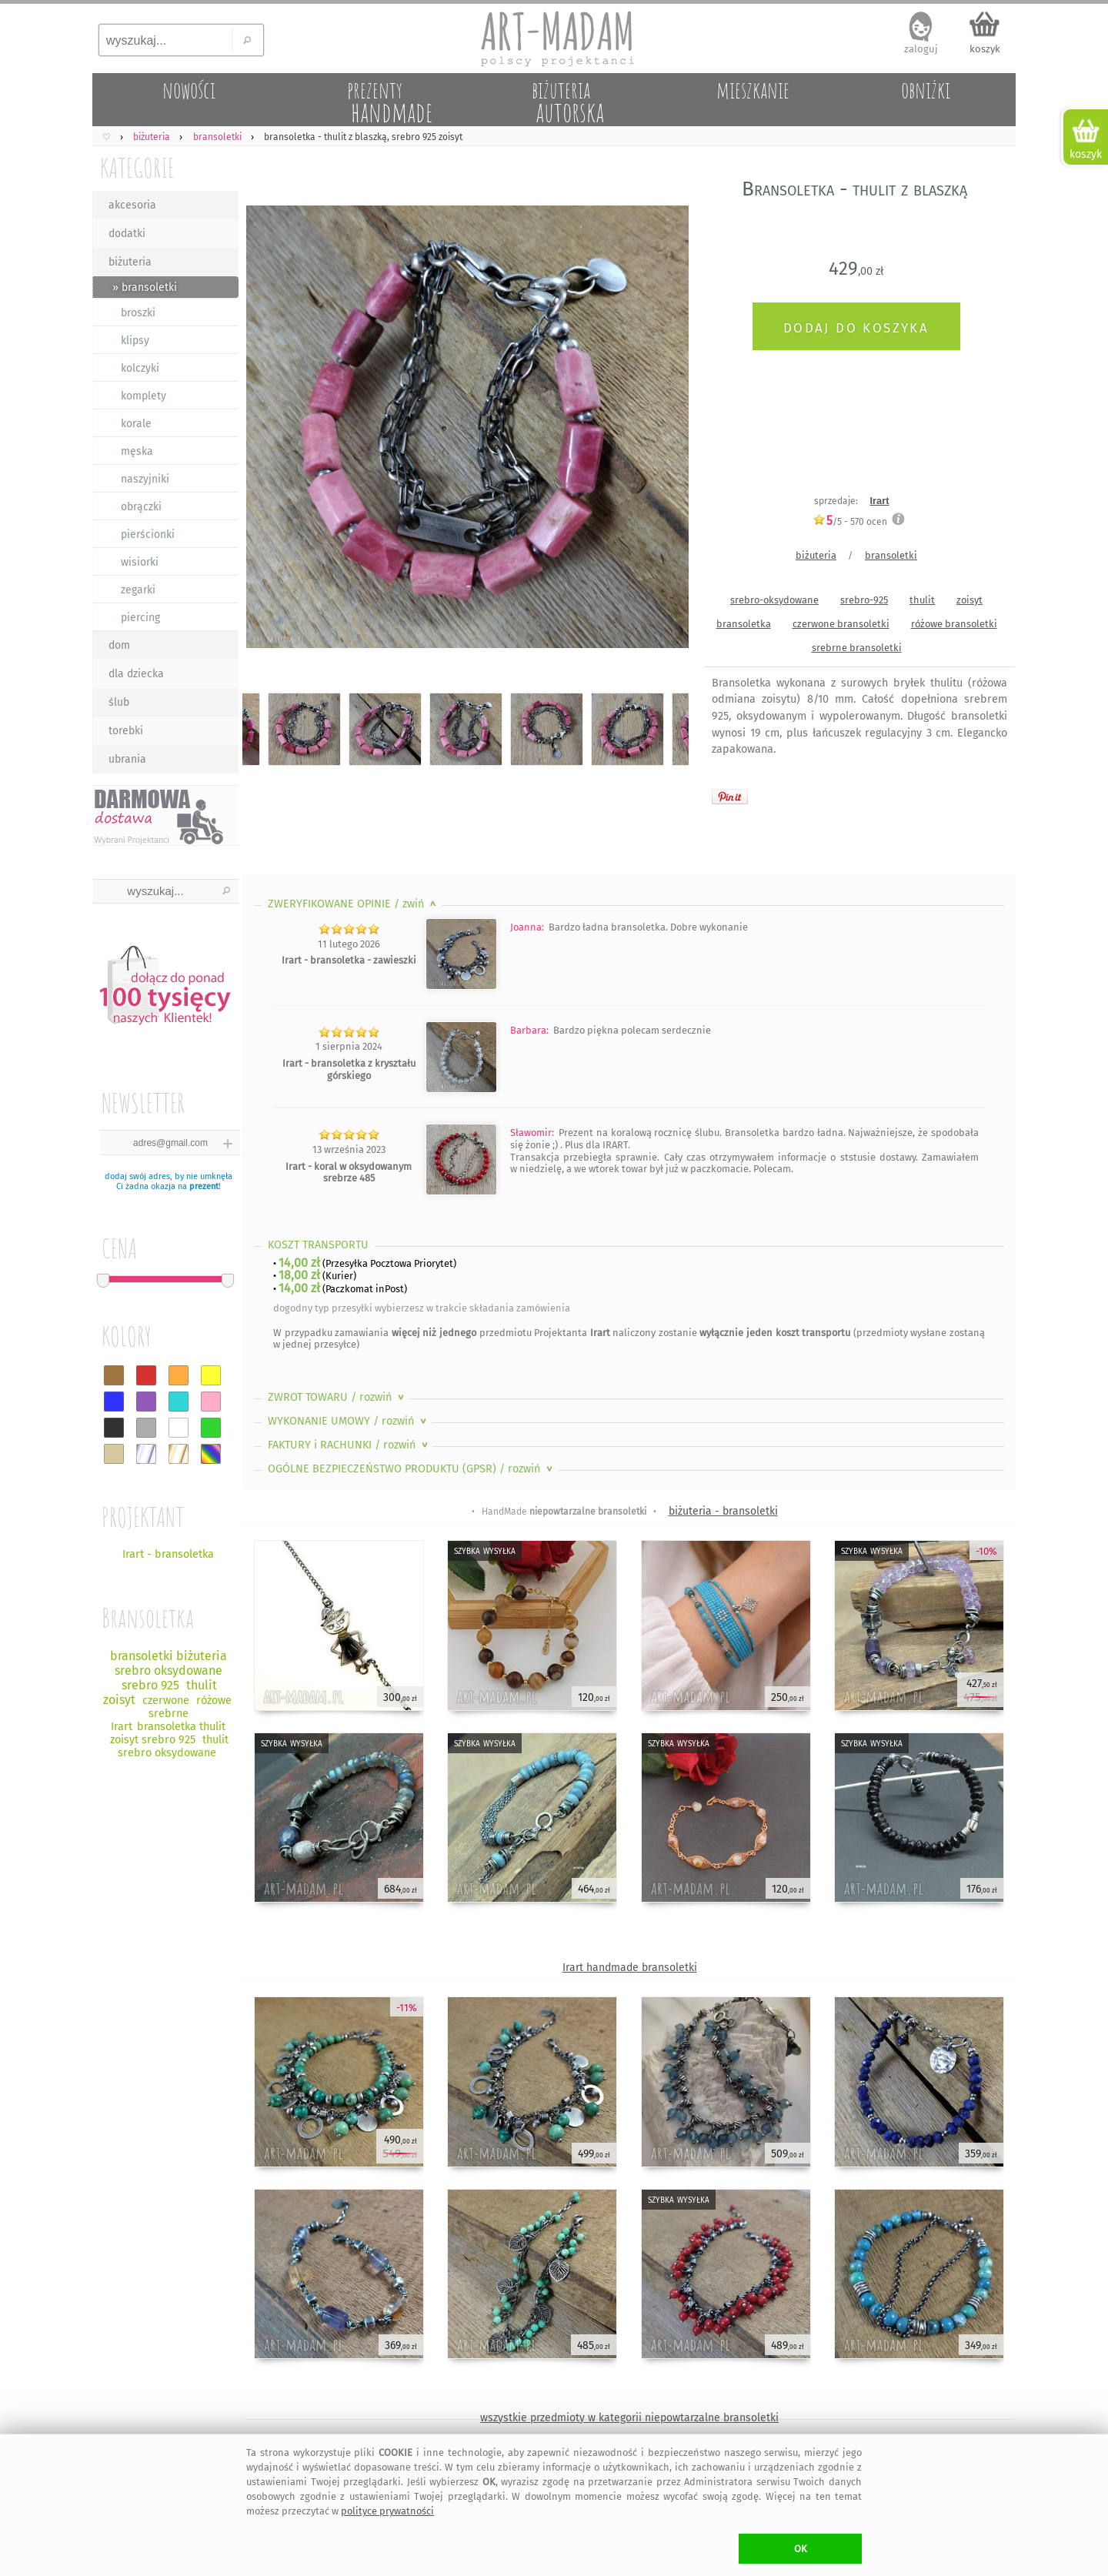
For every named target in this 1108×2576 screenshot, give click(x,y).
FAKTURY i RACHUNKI (349, 1445)
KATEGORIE (137, 167)
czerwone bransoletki (841, 624)
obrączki (141, 506)
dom (119, 645)
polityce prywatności (387, 2511)
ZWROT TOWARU (337, 1397)
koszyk (985, 49)
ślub (118, 702)
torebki (125, 730)
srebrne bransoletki (857, 647)
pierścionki (148, 534)
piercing (140, 617)
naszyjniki (145, 479)
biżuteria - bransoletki (723, 1511)
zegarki (138, 589)
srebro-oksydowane (774, 600)
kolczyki (140, 368)
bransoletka (743, 624)
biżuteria (130, 262)
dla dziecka (136, 673)
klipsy (135, 340)
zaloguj (921, 49)
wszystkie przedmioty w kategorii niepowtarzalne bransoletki (629, 2417)
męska (137, 451)
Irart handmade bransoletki (629, 1967)
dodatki (126, 233)
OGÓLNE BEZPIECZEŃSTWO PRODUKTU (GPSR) (412, 1468)
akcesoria (132, 205)
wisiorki (140, 562)
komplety (143, 396)
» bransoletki (144, 287)
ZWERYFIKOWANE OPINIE (353, 903)
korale (136, 423)
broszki (138, 312)
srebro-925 (864, 600)
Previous (267, 429)
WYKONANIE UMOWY (348, 1421)
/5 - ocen (850, 521)
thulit (922, 600)
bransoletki (891, 555)
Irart (879, 500)
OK (800, 2548)
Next (664, 429)
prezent (204, 1186)
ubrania (127, 759)
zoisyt (969, 600)
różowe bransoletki (954, 624)
